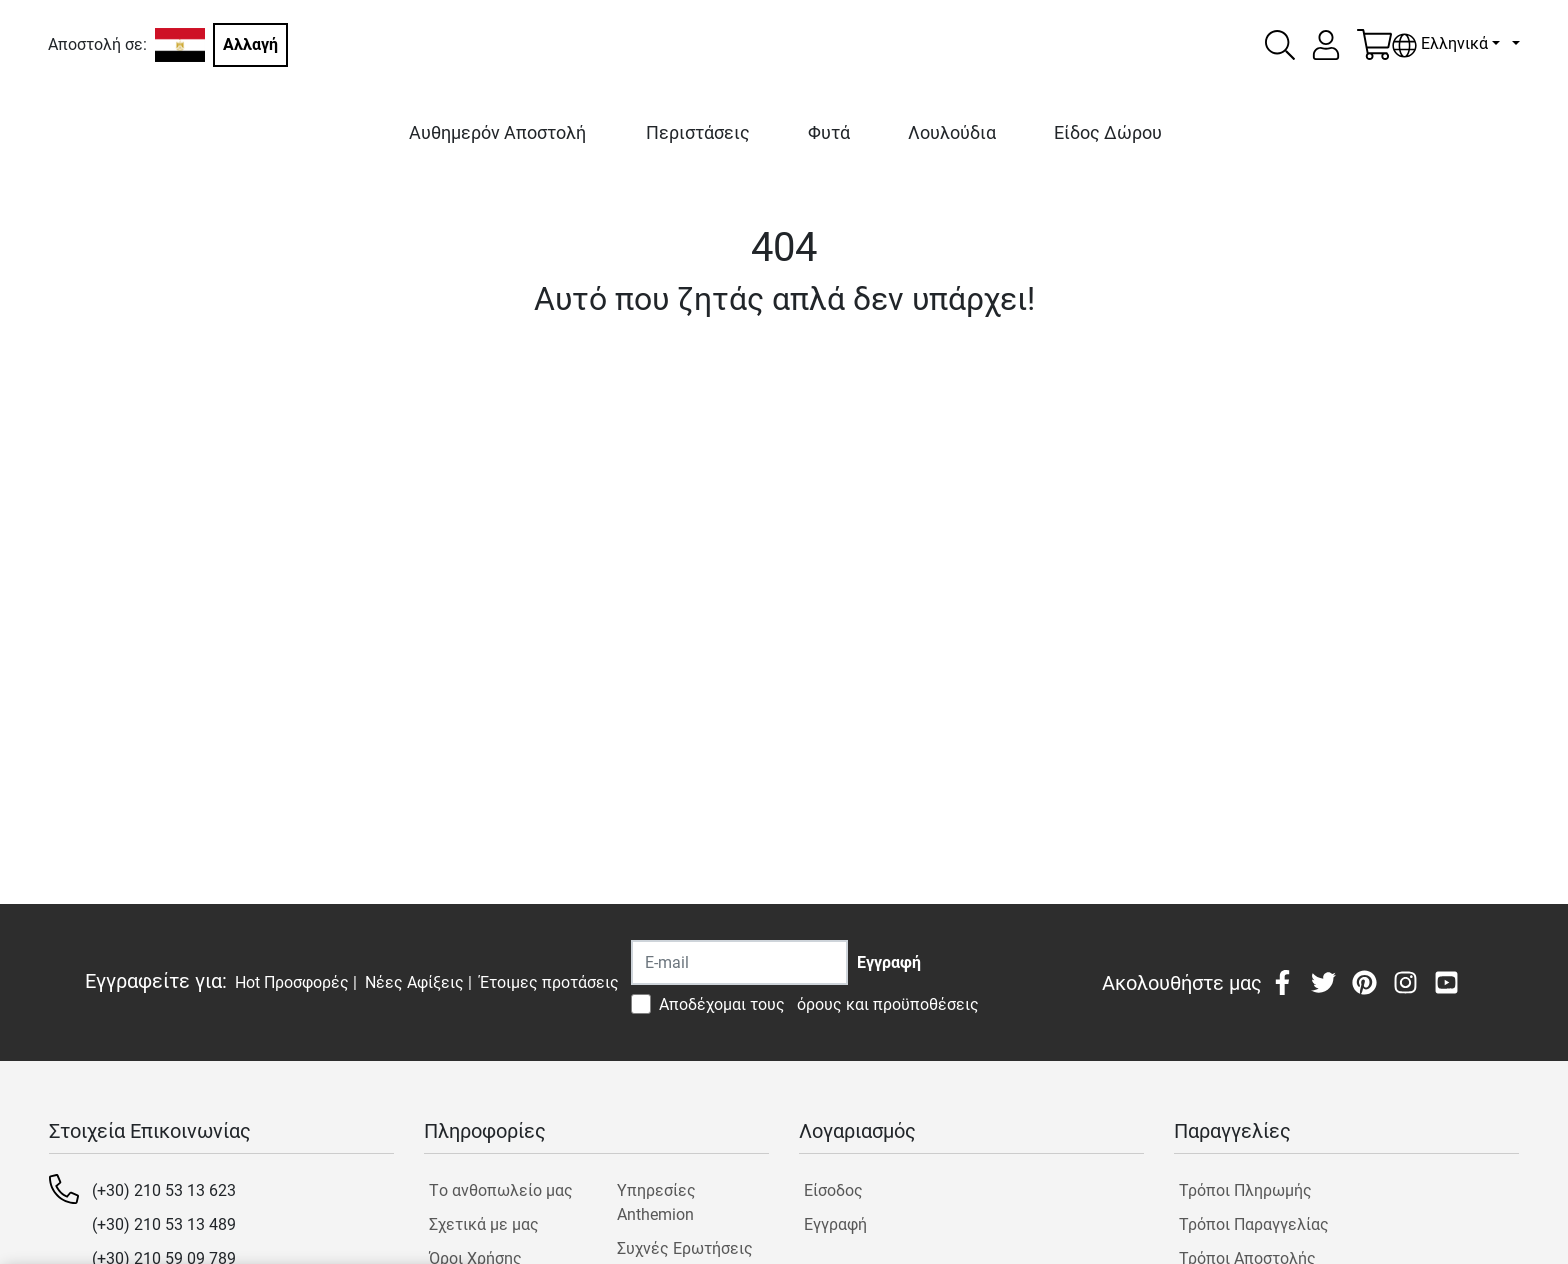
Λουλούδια (952, 132)
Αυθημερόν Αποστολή (497, 132)
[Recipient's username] (739, 962)
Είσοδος (833, 1190)
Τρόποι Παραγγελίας (1254, 1224)
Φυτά (829, 132)
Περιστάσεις (698, 132)
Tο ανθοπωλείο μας (501, 1190)
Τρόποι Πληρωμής (1245, 1190)
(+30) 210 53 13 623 (164, 1190)
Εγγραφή (835, 1224)
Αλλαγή (250, 44)
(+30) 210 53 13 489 (164, 1224)
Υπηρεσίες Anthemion (656, 1202)
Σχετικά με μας (484, 1224)
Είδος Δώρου (1108, 132)
